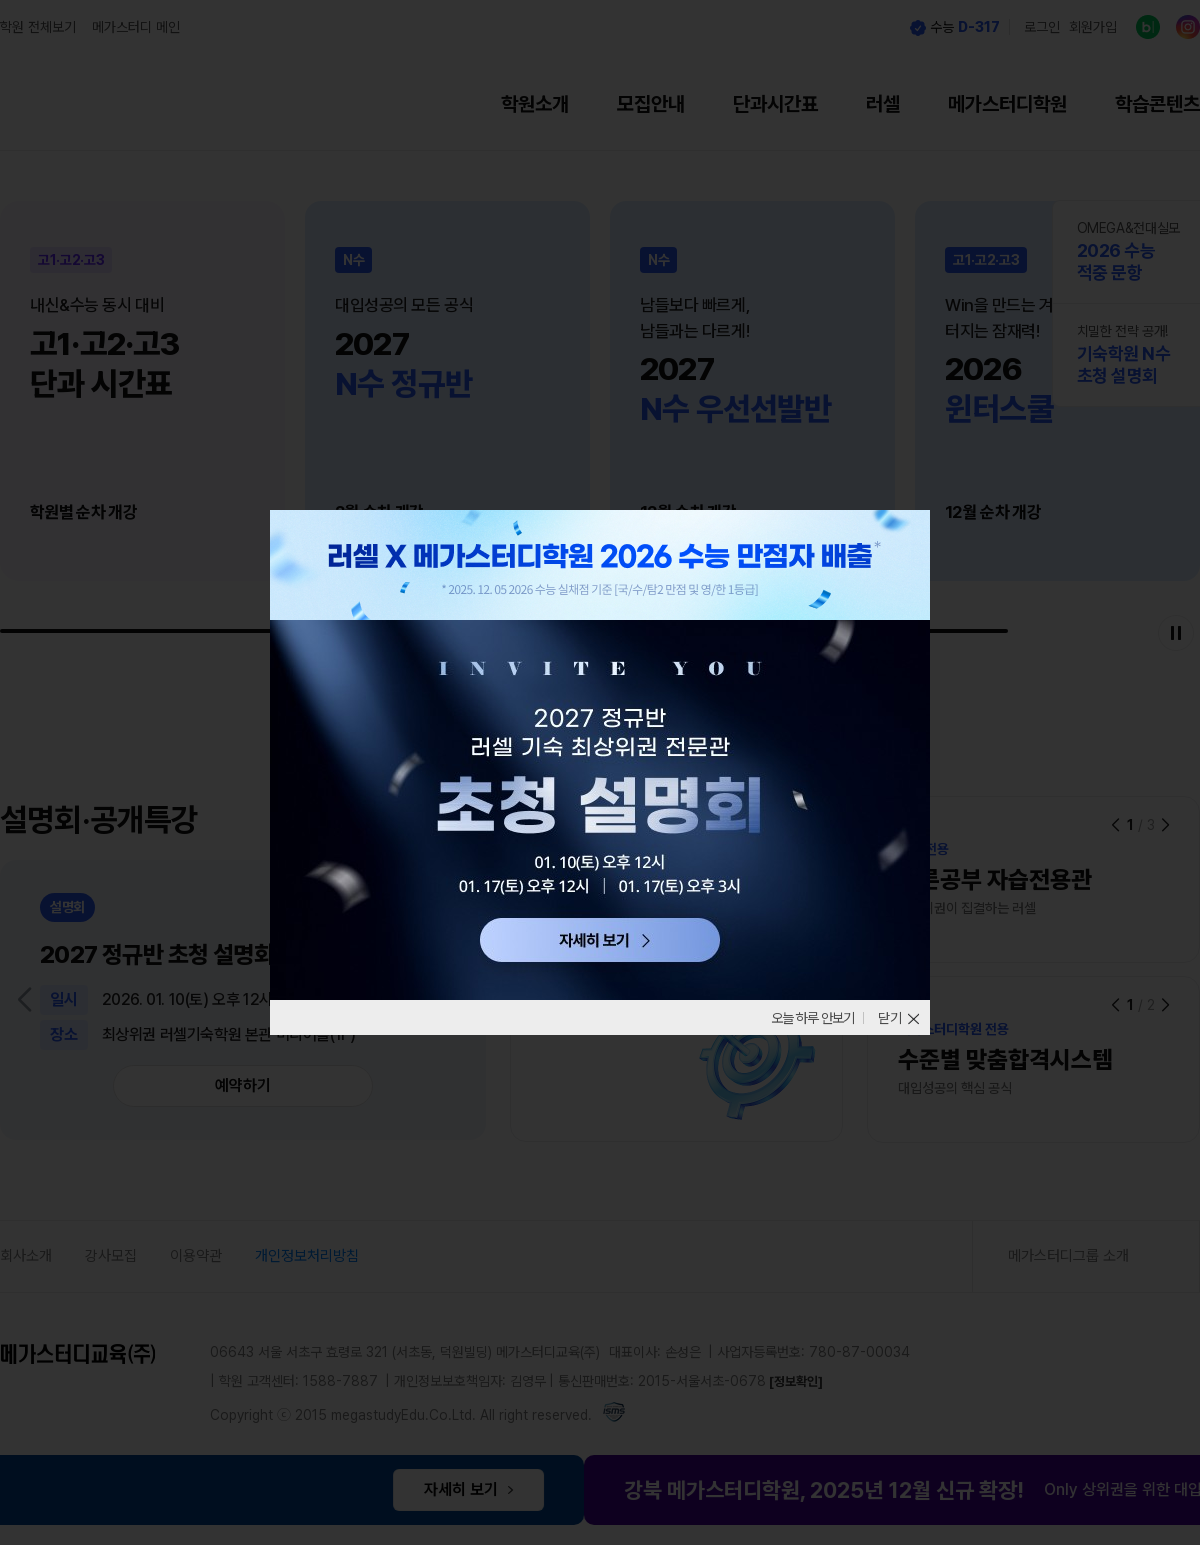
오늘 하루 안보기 (805, 1018)
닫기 (890, 1018)
